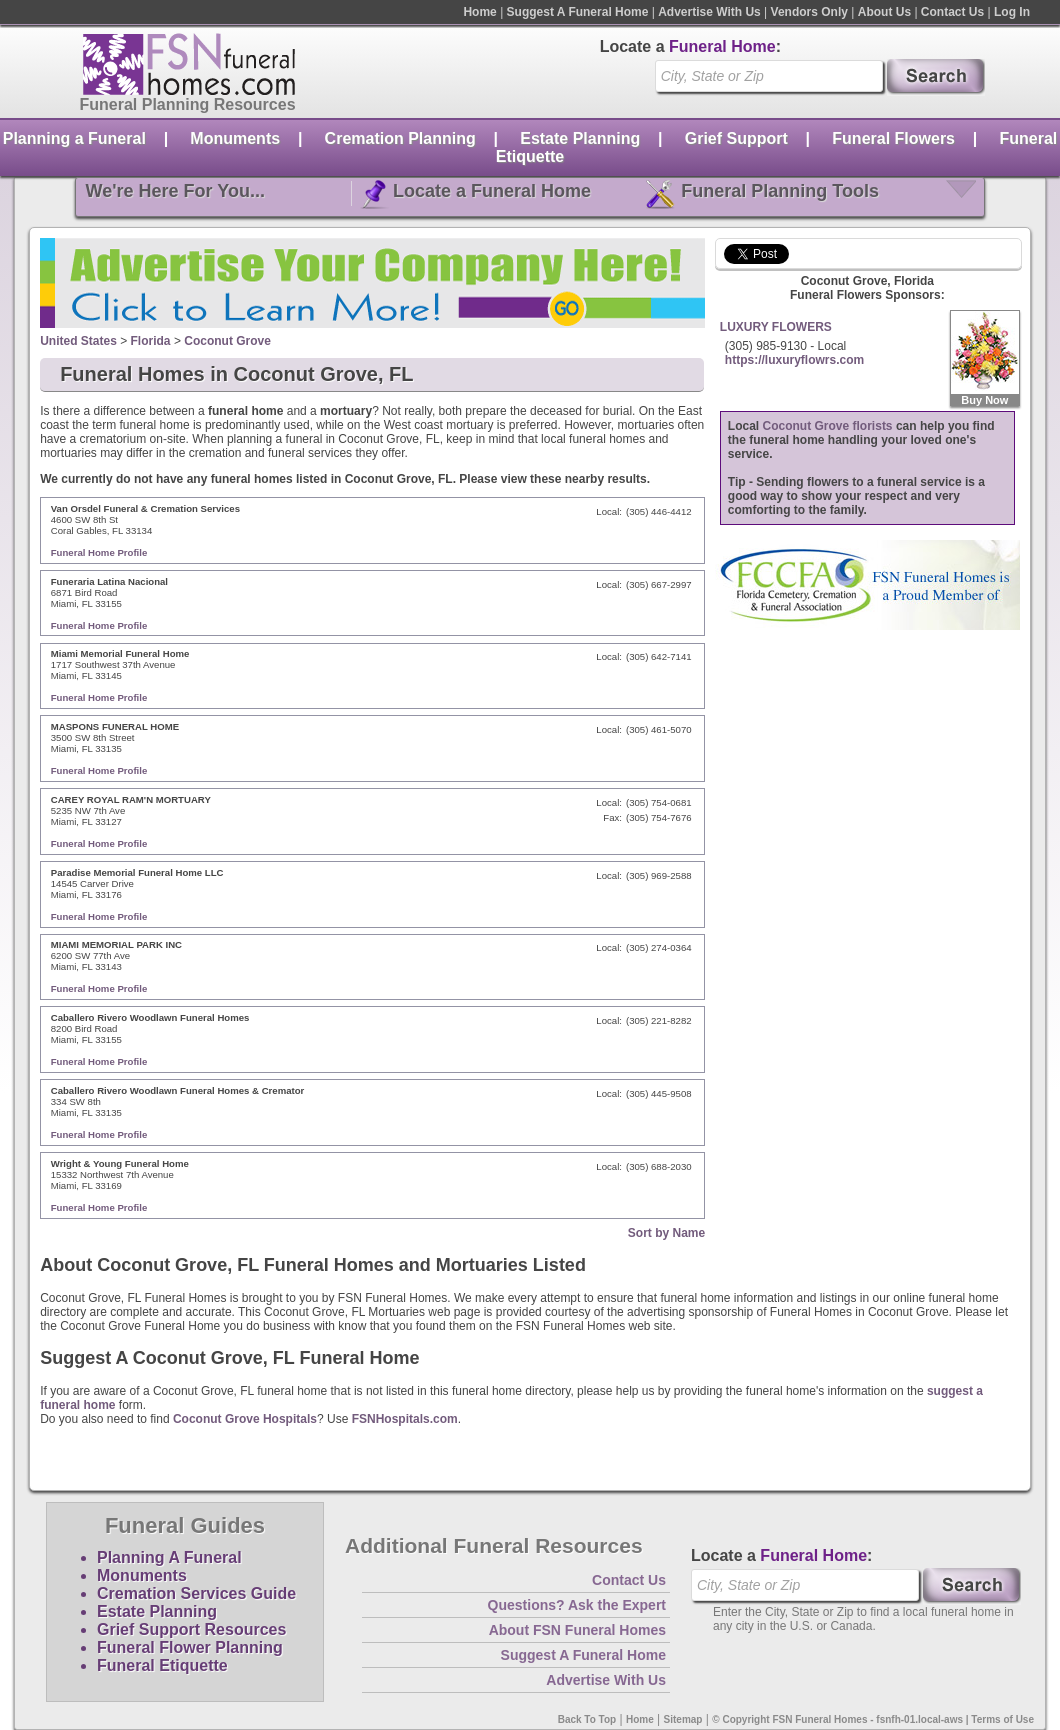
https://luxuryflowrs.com (794, 360)
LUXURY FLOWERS (776, 327)
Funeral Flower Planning (190, 1647)
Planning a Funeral (74, 138)
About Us (884, 12)
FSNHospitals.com (405, 1419)
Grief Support (736, 138)
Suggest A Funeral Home (578, 12)
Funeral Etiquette (162, 1665)
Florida (151, 341)
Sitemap (683, 1719)
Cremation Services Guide (196, 1593)
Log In (1012, 12)
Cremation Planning (400, 138)
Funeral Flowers (893, 138)
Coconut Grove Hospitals (245, 1419)
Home (479, 12)
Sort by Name (666, 1233)
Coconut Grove (227, 341)
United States (78, 341)
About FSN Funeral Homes (577, 1630)
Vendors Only (809, 12)
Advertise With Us (709, 12)
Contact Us (952, 12)
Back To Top (587, 1719)
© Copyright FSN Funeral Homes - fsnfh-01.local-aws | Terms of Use (873, 1719)
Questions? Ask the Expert (577, 1605)
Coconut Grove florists (828, 426)
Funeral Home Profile (99, 552)
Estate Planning (580, 138)
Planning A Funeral (169, 1557)
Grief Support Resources (191, 1629)
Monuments (235, 138)
